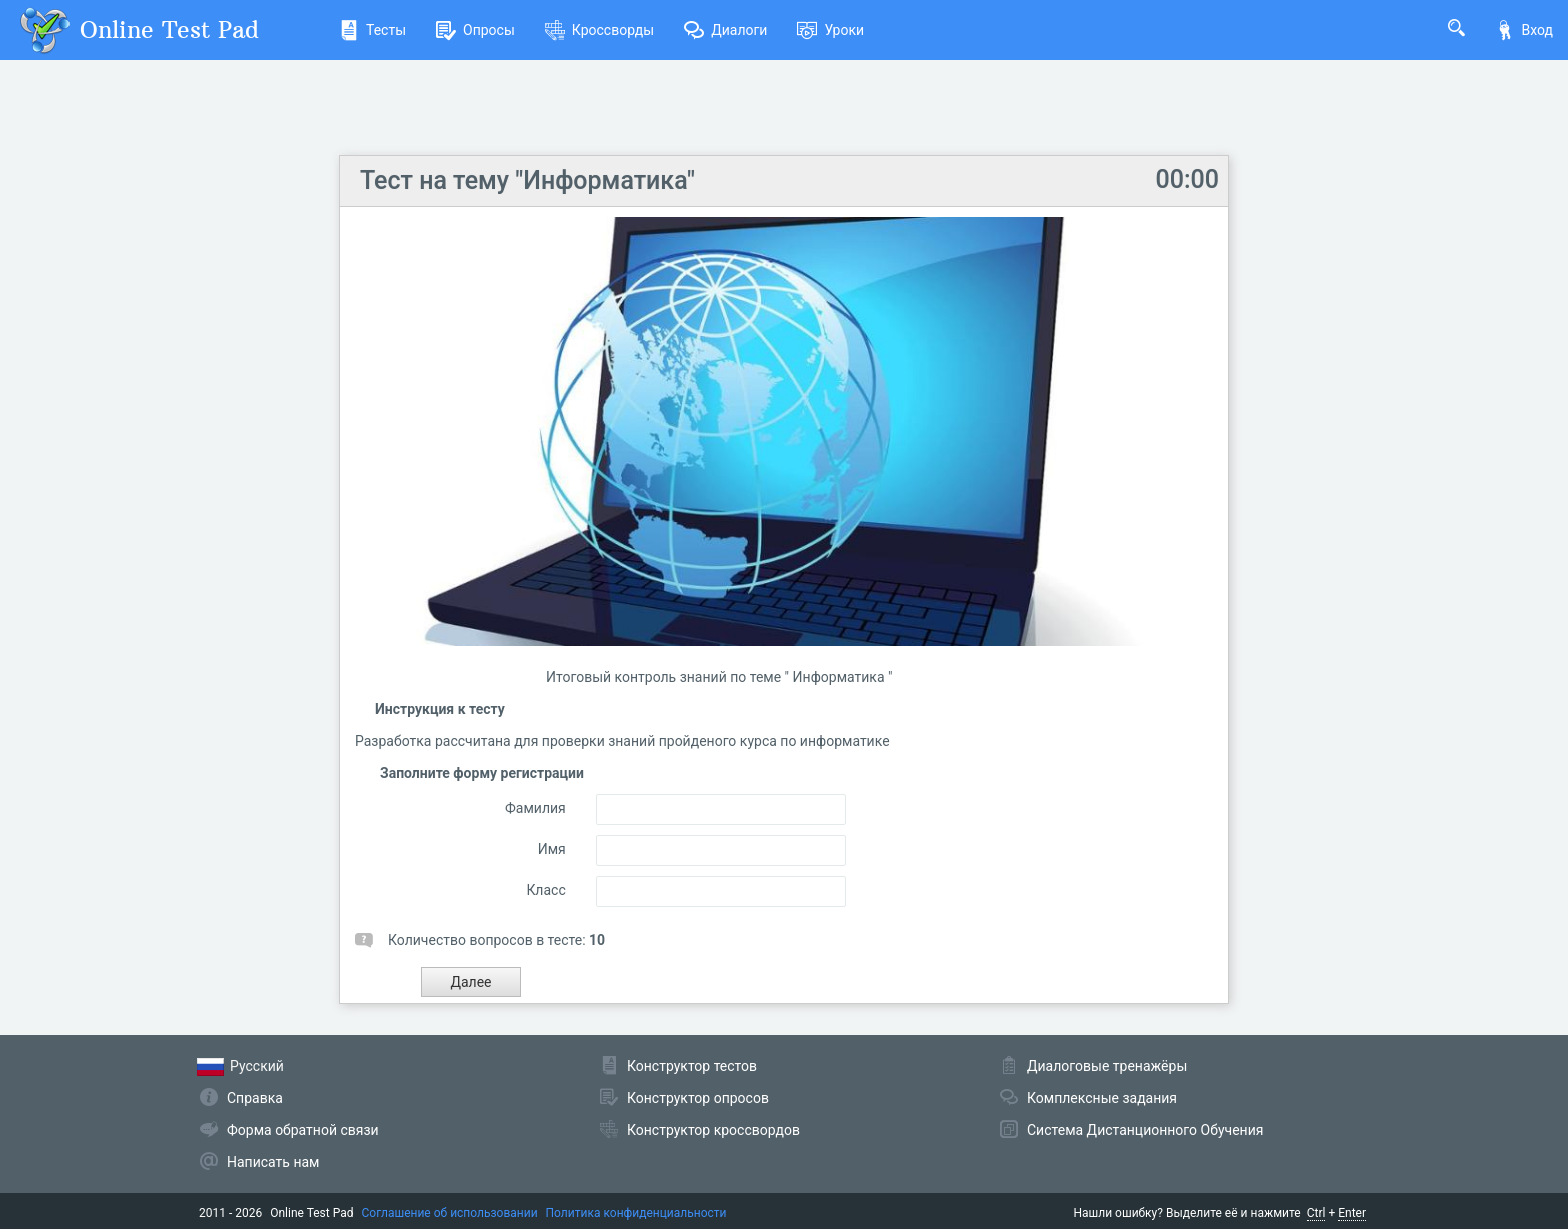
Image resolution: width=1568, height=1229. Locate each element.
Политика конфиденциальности (636, 1213)
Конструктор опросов (698, 1098)
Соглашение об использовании (450, 1213)
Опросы (475, 30)
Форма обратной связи (303, 1130)
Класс (545, 890)
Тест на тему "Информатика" (527, 180)
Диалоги (725, 30)
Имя (552, 849)
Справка (255, 1098)
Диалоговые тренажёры (1107, 1066)
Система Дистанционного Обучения (1145, 1130)
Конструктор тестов (692, 1066)
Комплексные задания (1102, 1098)
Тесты (372, 30)
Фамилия (535, 808)
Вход (1524, 30)
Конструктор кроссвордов (713, 1130)
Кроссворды (599, 30)
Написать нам (273, 1162)
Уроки (830, 30)
